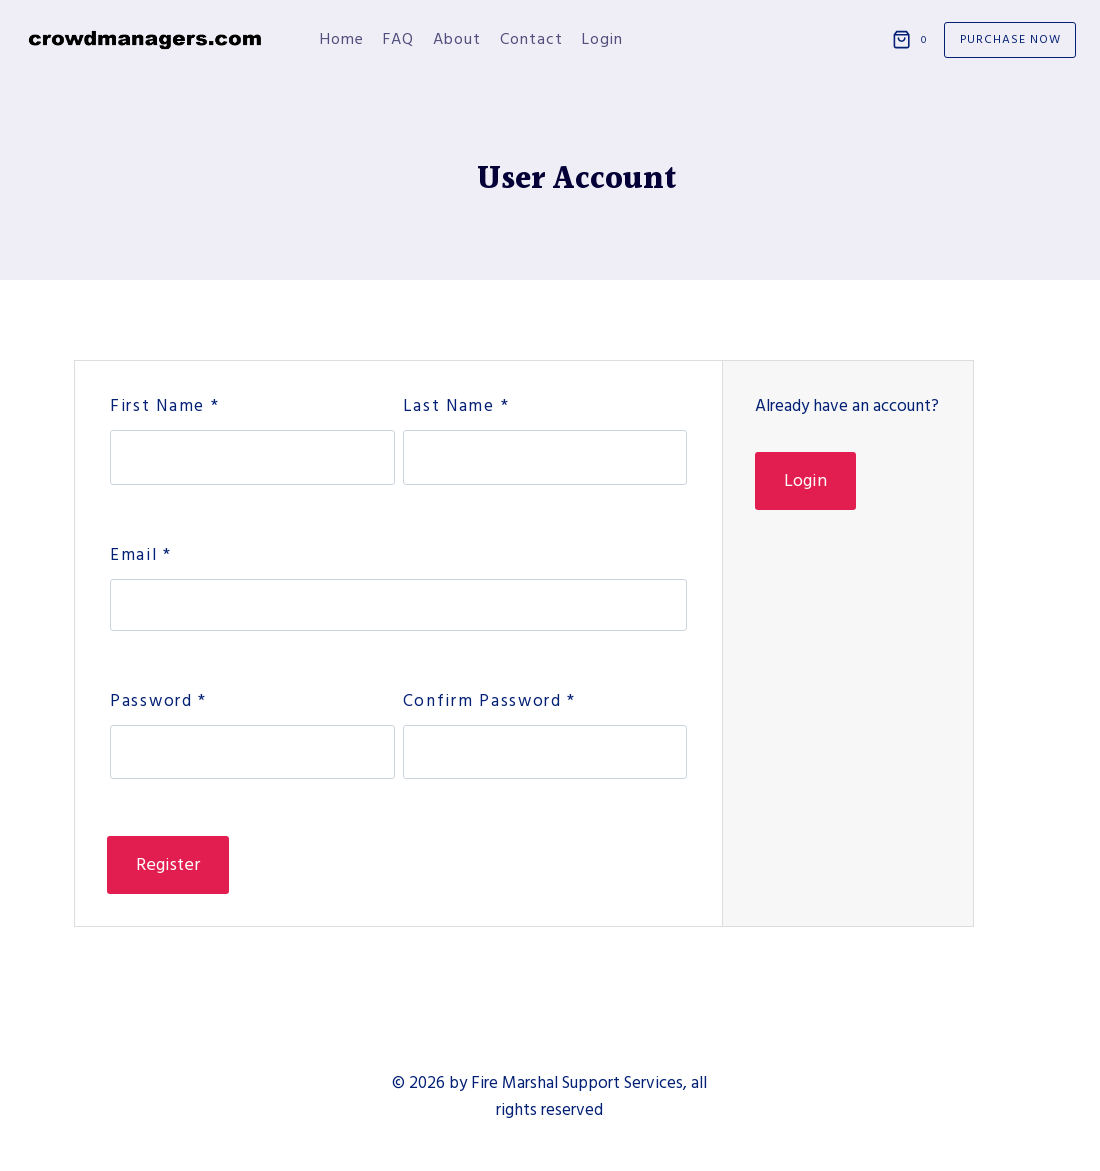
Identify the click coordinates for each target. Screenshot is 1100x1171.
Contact (531, 39)
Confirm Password (490, 701)
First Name (164, 406)
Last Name (456, 406)
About (457, 39)
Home (342, 39)
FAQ (398, 39)
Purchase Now (1010, 39)
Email (141, 555)
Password (158, 701)
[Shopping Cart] (913, 40)
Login (602, 39)
